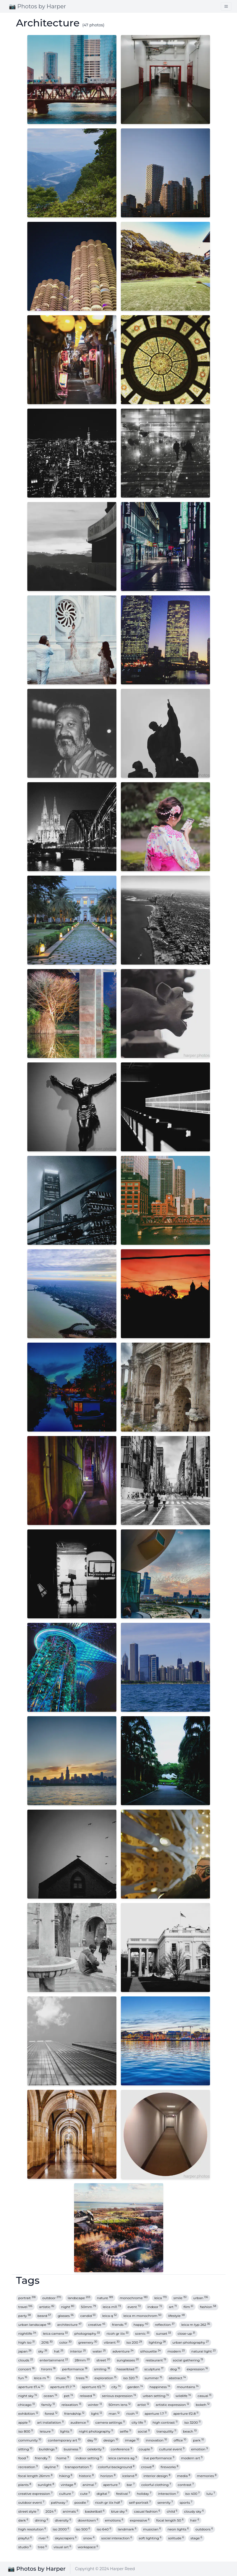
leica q (109, 2315)
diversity (63, 2520)
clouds (25, 2360)
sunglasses (128, 2360)
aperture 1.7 (156, 2413)
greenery (87, 2342)
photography (87, 2333)
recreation (28, 2467)
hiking (65, 2475)
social (144, 2431)
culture (66, 2493)
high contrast (165, 2422)
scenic (142, 2333)
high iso (26, 2342)
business (72, 2449)
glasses (66, 2315)
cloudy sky (194, 2511)
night (67, 2306)
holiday (144, 2493)
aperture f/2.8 (185, 2413)
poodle (81, 2502)
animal (89, 2484)
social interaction (116, 2538)
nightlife (27, 2333)
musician (152, 2529)
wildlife (183, 2395)
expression (197, 2369)
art (173, 2306)
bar (131, 2484)
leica (160, 2298)
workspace (88, 2547)
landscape (79, 2298)
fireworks (169, 2467)
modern (176, 2351)
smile (180, 2298)
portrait (27, 2298)
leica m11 (112, 2306)
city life (138, 2422)
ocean (50, 2395)
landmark (127, 2529)
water (99, 2351)
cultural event (171, 2449)
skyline (51, 2467)
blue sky (119, 2511)
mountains (188, 2386)
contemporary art (64, 2440)
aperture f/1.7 (62, 2386)
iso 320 (130, 2378)
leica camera (55, 2333)
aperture (111, 2484)
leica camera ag (122, 2458)
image (132, 2440)
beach (190, 2431)
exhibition (28, 2413)
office (180, 2440)
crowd (147, 2467)
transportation (78, 2467)
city (116, 2386)
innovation (156, 2440)
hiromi (48, 2369)
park (198, 2440)
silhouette (150, 2351)
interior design (156, 2475)
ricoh (132, 2413)
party (24, 2315)
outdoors (204, 2529)
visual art (62, 2547)
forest (51, 2413)
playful (25, 2538)
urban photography (190, 2342)
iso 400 (192, 2493)
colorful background (116, 2467)
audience (79, 2422)
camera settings (110, 2422)
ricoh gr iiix (117, 2333)
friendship (74, 2413)
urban (200, 2298)
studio (24, 2547)
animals (70, 2511)
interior (78, 2351)
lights (66, 2431)
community (29, 2440)
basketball (94, 2511)
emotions (114, 2520)
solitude (176, 2538)
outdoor (51, 2298)
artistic (46, 2306)
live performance (159, 2458)
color (65, 2342)
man (114, 2413)
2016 (47, 2342)
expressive (140, 2520)
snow (89, 2538)
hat (58, 2351)
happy (140, 2324)
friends (119, 2324)
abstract (177, 2378)
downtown (88, 2520)
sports (186, 2502)
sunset (163, 2333)
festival (123, 2493)
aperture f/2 (93, 2386)
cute (85, 2493)
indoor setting (88, 2458)
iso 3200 (192, 2422)
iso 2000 (61, 2529)
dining (41, 2520)
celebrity (95, 2449)
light (96, 2413)
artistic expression (172, 2404)
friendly (42, 2458)
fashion (208, 2306)
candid (88, 2315)
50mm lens (120, 2404)
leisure (46, 2431)
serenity (165, 2502)
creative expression (35, 2493)
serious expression (119, 2395)
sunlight (46, 2484)
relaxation (71, 2404)
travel (25, 2306)
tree (42, 2547)
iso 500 (83, 2529)
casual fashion (147, 2511)
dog (175, 2369)
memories (206, 2475)
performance (74, 2369)
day (92, 2440)
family (48, 2404)
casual (204, 2395)
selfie (125, 2431)
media (183, 2475)
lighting (157, 2342)
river (43, 2538)
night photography (96, 2431)
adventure (123, 2351)
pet (68, 2395)
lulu (210, 2493)
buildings (48, 2449)
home (63, 2458)
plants (24, 2484)
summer (153, 2378)
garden (135, 2386)
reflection (164, 2324)
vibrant (111, 2342)
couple (145, 2449)
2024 (50, 2511)
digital (103, 2493)
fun (22, 2378)
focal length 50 (170, 2520)
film (188, 2306)
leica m (41, 2378)
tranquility (166, 2431)
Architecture (48, 23)
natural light (203, 2351)
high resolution (32, 2529)
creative (96, 2324)
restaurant (156, 2360)
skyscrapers (66, 2538)
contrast (186, 2484)
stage (196, 2538)
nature (105, 2298)
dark (23, 2520)
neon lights (178, 2529)
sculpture (153, 2369)
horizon (108, 2475)
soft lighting (150, 2538)
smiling (102, 2369)
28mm (82, 2360)
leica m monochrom (142, 2315)
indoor (154, 2306)
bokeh (202, 2404)
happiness (160, 2386)
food (23, 2458)
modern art (191, 2458)
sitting (25, 2449)
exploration (105, 2378)
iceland (129, 2475)
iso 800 (25, 2431)
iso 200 (134, 2342)
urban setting (156, 2395)
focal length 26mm (35, 2475)
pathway (59, 2502)
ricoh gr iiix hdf (108, 2502)
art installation (50, 2422)
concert (26, 2369)
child (172, 2511)
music (63, 2378)
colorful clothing (156, 2484)
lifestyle (176, 2315)
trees (82, 2378)
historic (86, 2475)
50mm (88, 2306)
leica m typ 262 (195, 2324)
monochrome (134, 2298)
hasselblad (127, 2369)
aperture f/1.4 (31, 2386)
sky (42, 2351)
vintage (68, 2484)
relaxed (87, 2395)
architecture (69, 2324)
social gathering (188, 2360)
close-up (186, 2333)
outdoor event (31, 2502)
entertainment (54, 2360)
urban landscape (34, 2324)
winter (95, 2404)
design (110, 2440)
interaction (168, 2493)
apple (24, 2422)
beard (44, 2315)
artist (143, 2404)
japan (24, 2351)
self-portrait (140, 2502)
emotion (199, 2449)
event (134, 2306)
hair (194, 2520)
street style (28, 2511)
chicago (26, 2404)
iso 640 (104, 2529)
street (103, 2360)
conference (121, 2449)
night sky (27, 2395)
